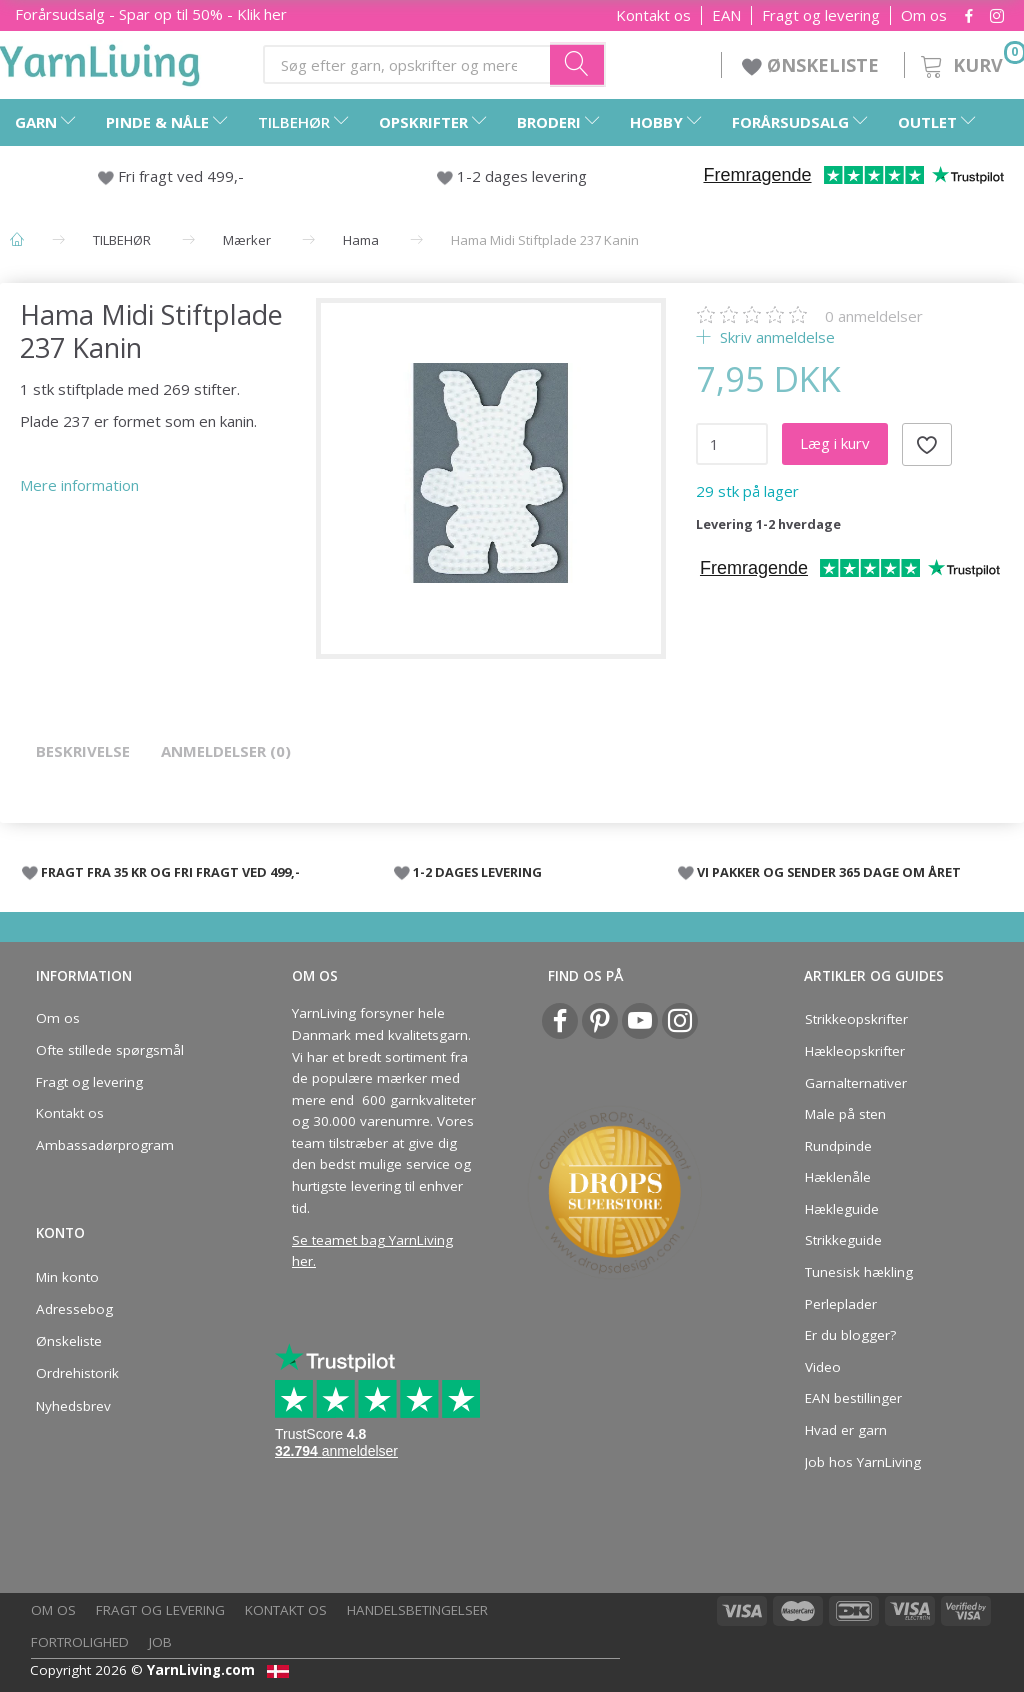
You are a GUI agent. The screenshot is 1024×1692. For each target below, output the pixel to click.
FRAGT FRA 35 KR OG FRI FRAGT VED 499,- (170, 872)
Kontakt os (653, 15)
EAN (726, 15)
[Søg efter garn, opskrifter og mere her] (578, 64)
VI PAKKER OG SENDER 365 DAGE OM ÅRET (829, 872)
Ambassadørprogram (105, 1145)
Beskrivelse (83, 751)
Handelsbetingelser (417, 1610)
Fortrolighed (80, 1642)
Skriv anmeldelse (775, 337)
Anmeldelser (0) (226, 751)
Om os (924, 15)
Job (160, 1642)
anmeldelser (874, 316)
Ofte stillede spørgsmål (110, 1050)
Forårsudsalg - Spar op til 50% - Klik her (151, 14)
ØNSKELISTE (813, 65)
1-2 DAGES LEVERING (477, 872)
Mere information (79, 485)
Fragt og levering (821, 15)
